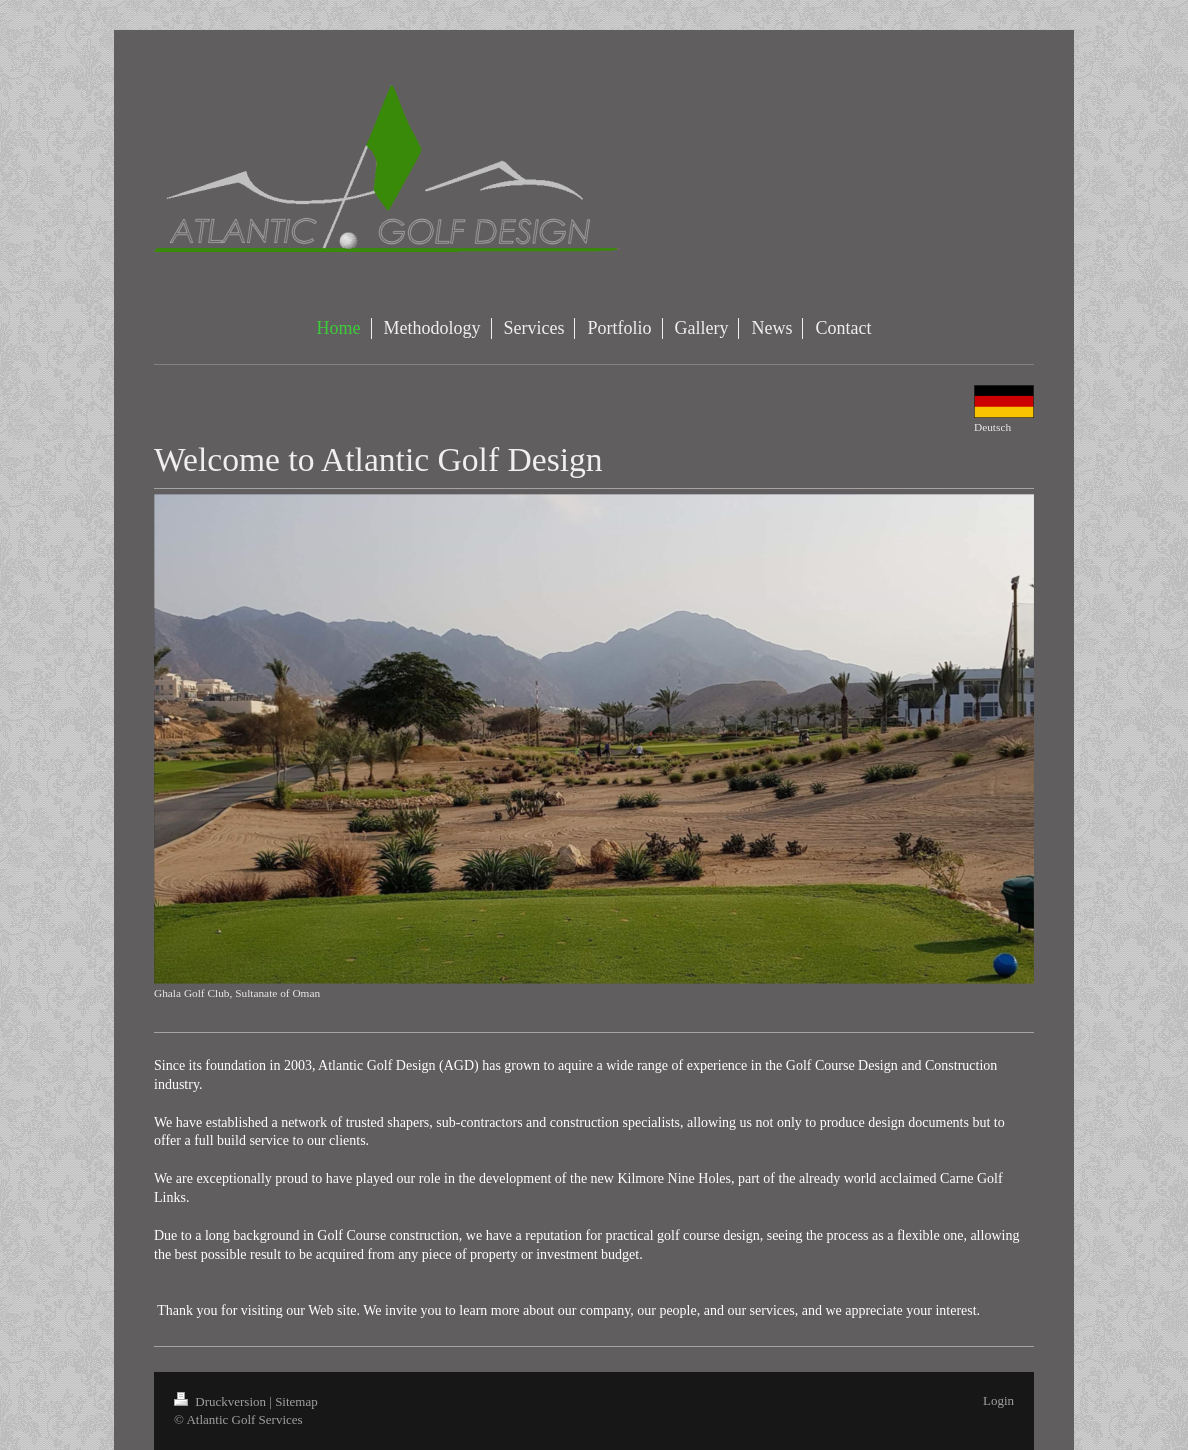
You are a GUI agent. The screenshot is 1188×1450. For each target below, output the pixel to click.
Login (998, 1400)
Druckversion (221, 1401)
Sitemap (296, 1401)
